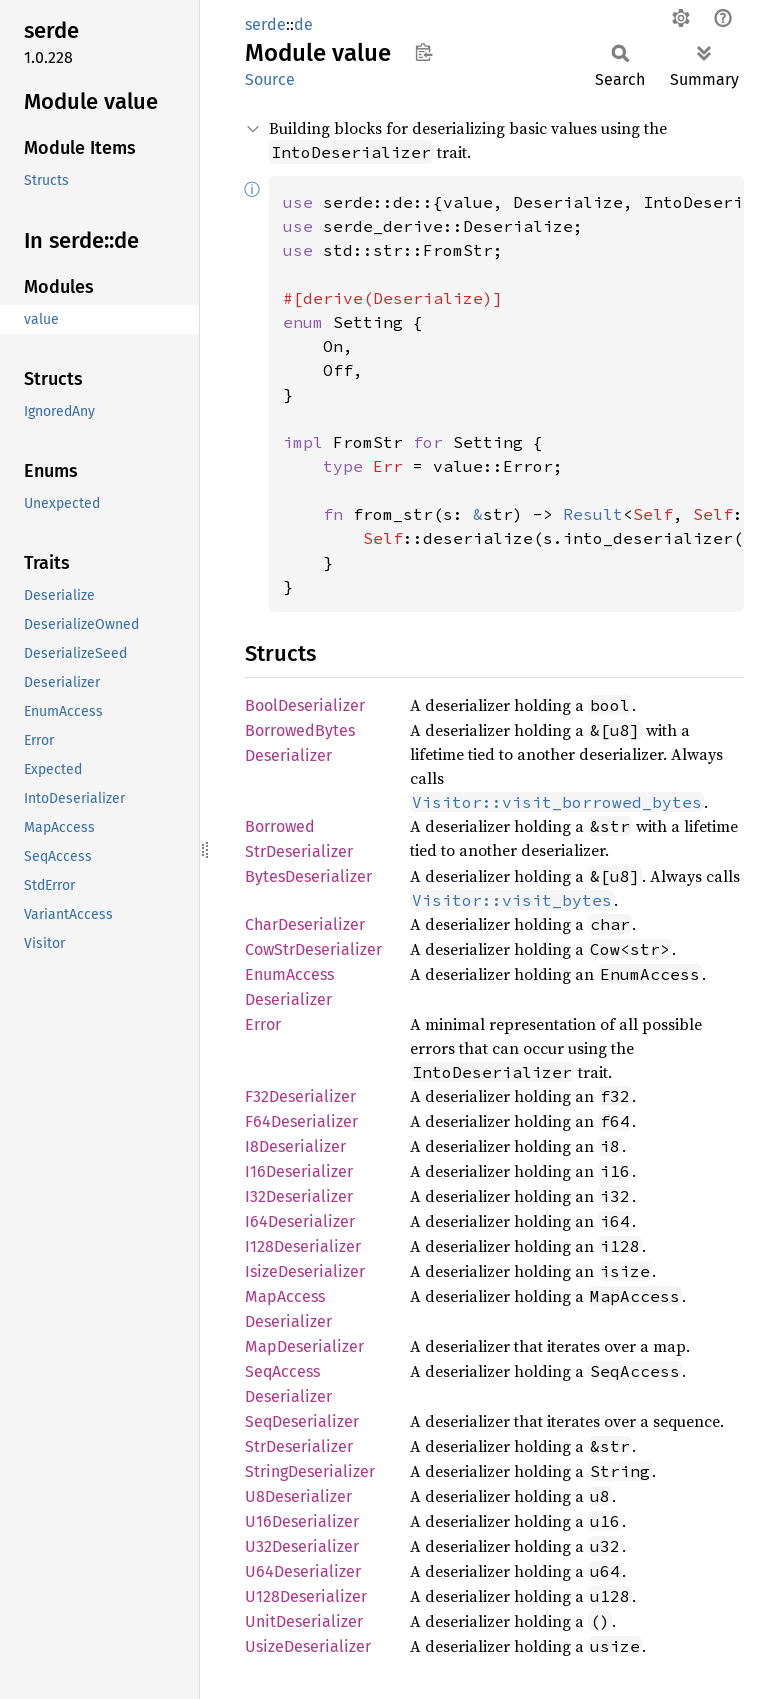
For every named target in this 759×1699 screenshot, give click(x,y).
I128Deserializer (303, 1246)
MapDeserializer (304, 1346)
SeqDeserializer (302, 1421)
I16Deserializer (299, 1171)
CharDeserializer (305, 924)
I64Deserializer (300, 1221)
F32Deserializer (300, 1096)
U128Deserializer (306, 1596)
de (303, 24)
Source (270, 79)
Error (263, 1024)
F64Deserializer (301, 1121)
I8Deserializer (295, 1146)
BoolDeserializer (305, 705)
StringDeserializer (310, 1471)
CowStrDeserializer (313, 949)
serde (265, 24)
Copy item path (423, 52)
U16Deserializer (302, 1521)
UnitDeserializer (304, 1621)
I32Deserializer (299, 1196)
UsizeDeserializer (308, 1646)
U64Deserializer (303, 1571)
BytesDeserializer (308, 876)
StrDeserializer (299, 1446)
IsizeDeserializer (305, 1271)
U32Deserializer (302, 1546)
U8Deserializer (298, 1496)
